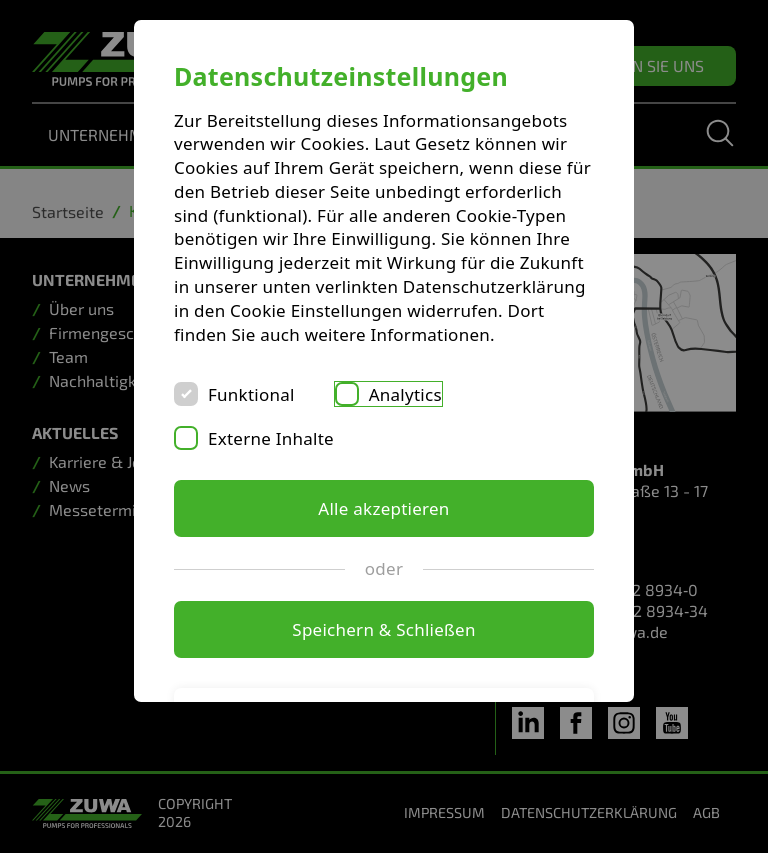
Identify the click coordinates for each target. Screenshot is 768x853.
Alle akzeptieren (383, 508)
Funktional (251, 394)
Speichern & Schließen (383, 629)
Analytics (405, 394)
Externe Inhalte (271, 438)
